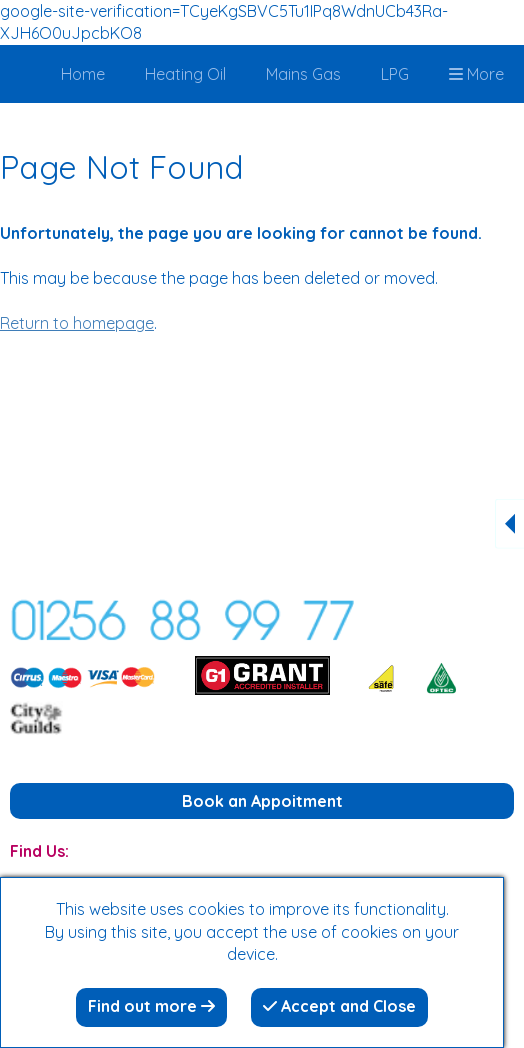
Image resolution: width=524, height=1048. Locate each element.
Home (83, 74)
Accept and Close (339, 1006)
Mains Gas (303, 74)
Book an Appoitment (262, 801)
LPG (395, 74)
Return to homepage (77, 323)
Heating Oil (185, 74)
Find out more (151, 1006)
